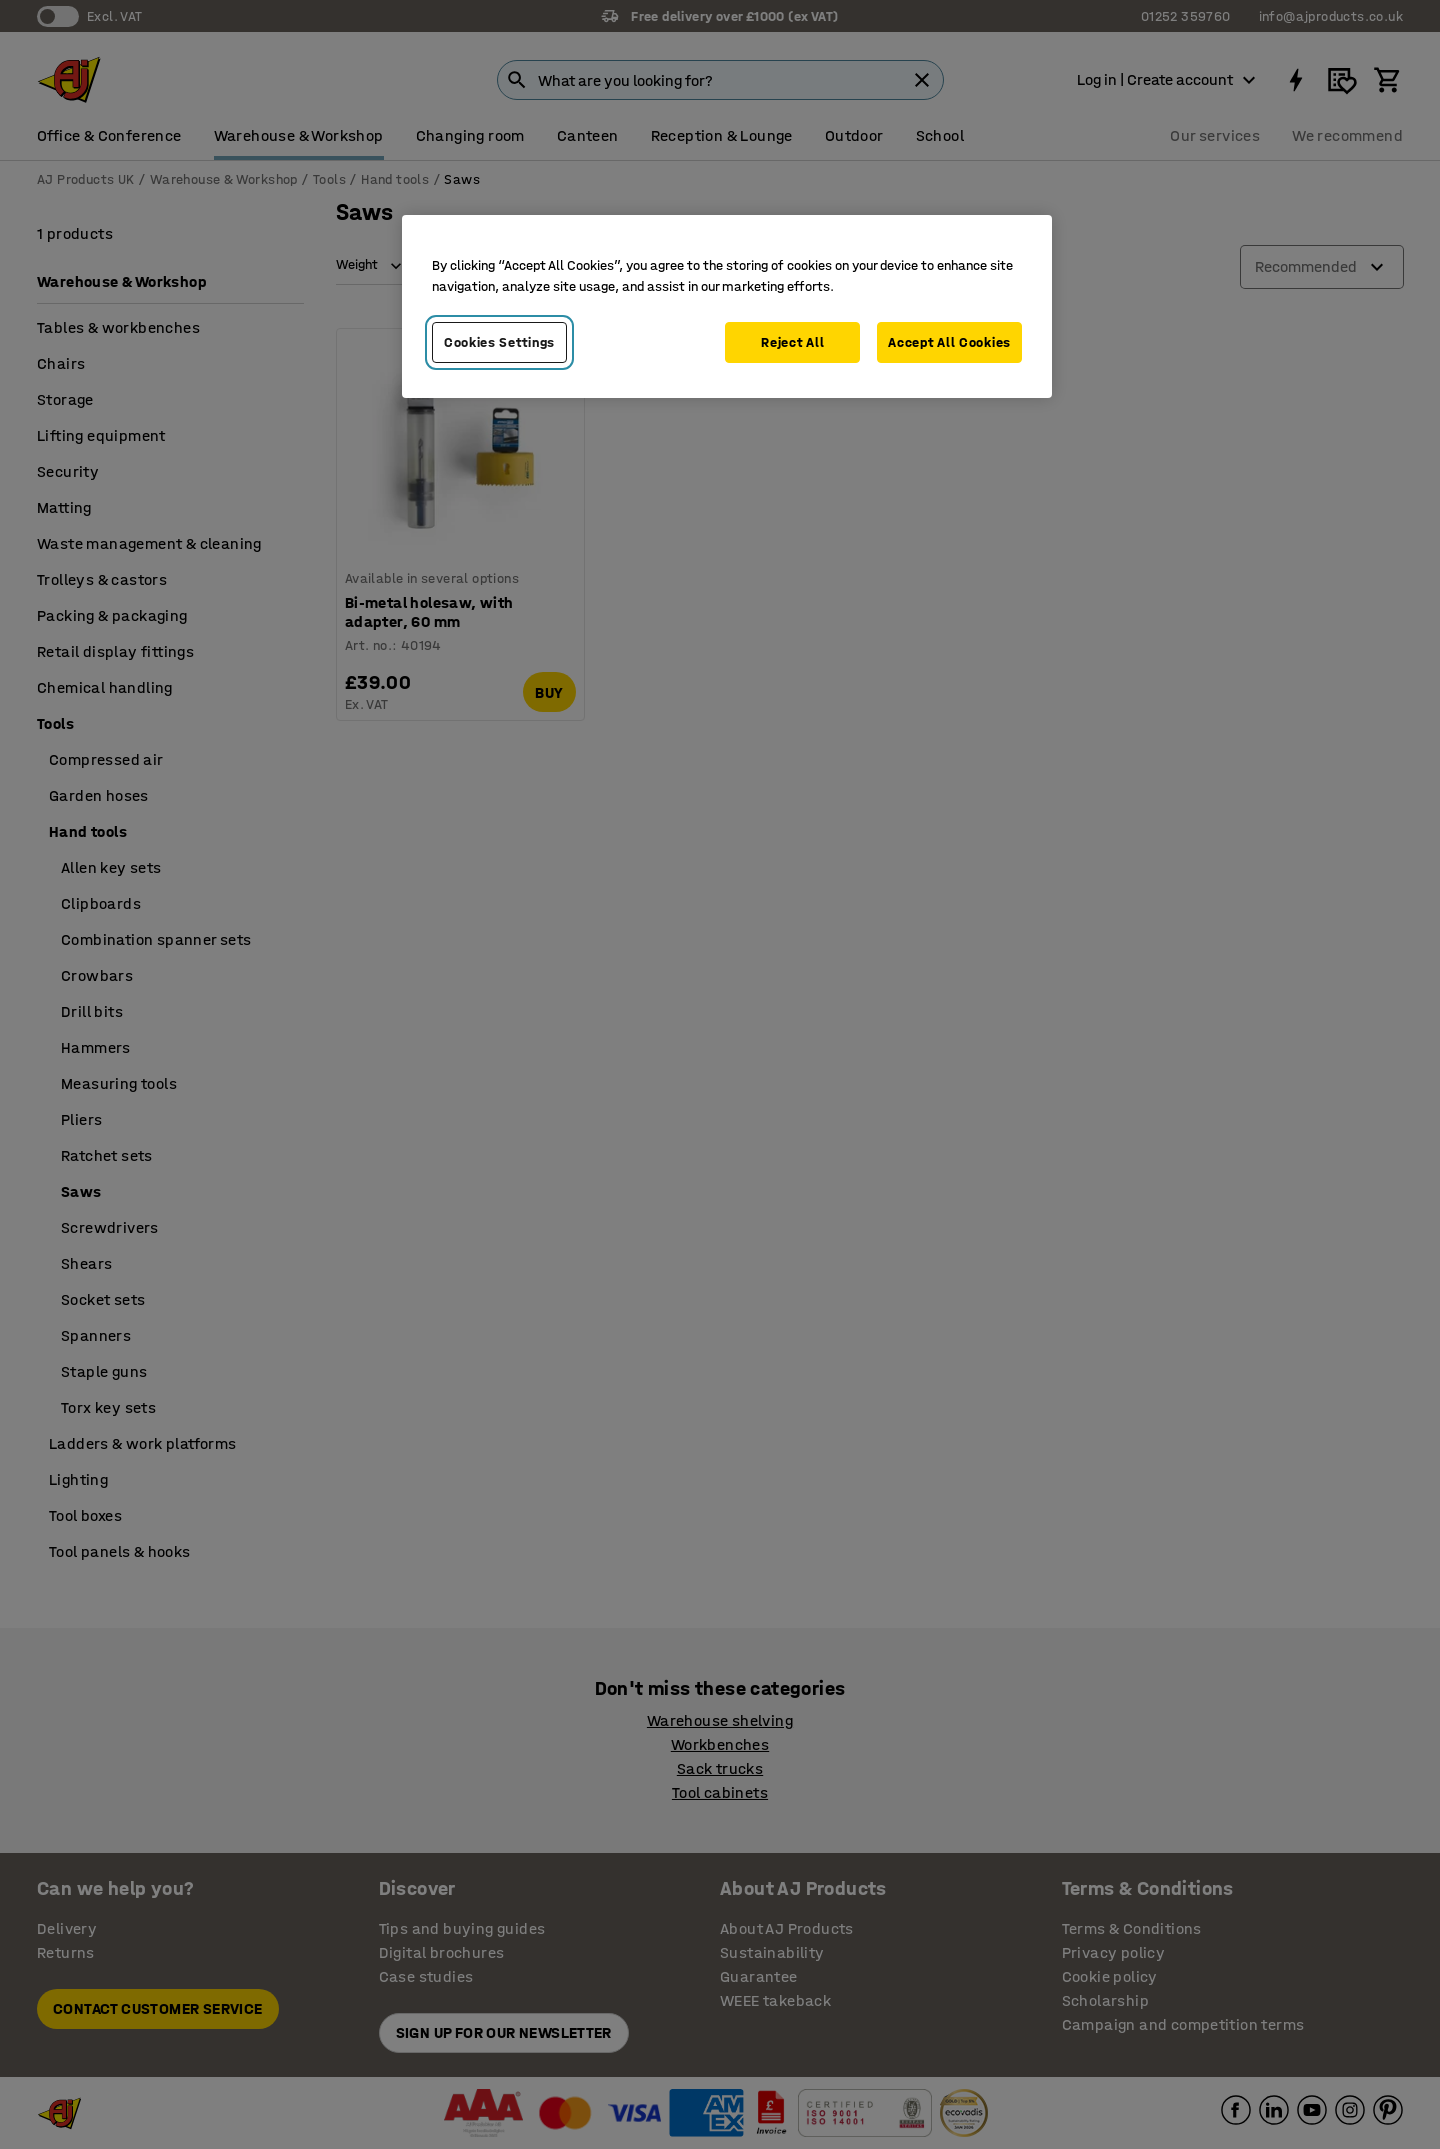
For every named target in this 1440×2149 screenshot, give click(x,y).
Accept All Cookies (949, 342)
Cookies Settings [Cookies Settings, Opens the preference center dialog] (499, 342)
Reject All (792, 342)
